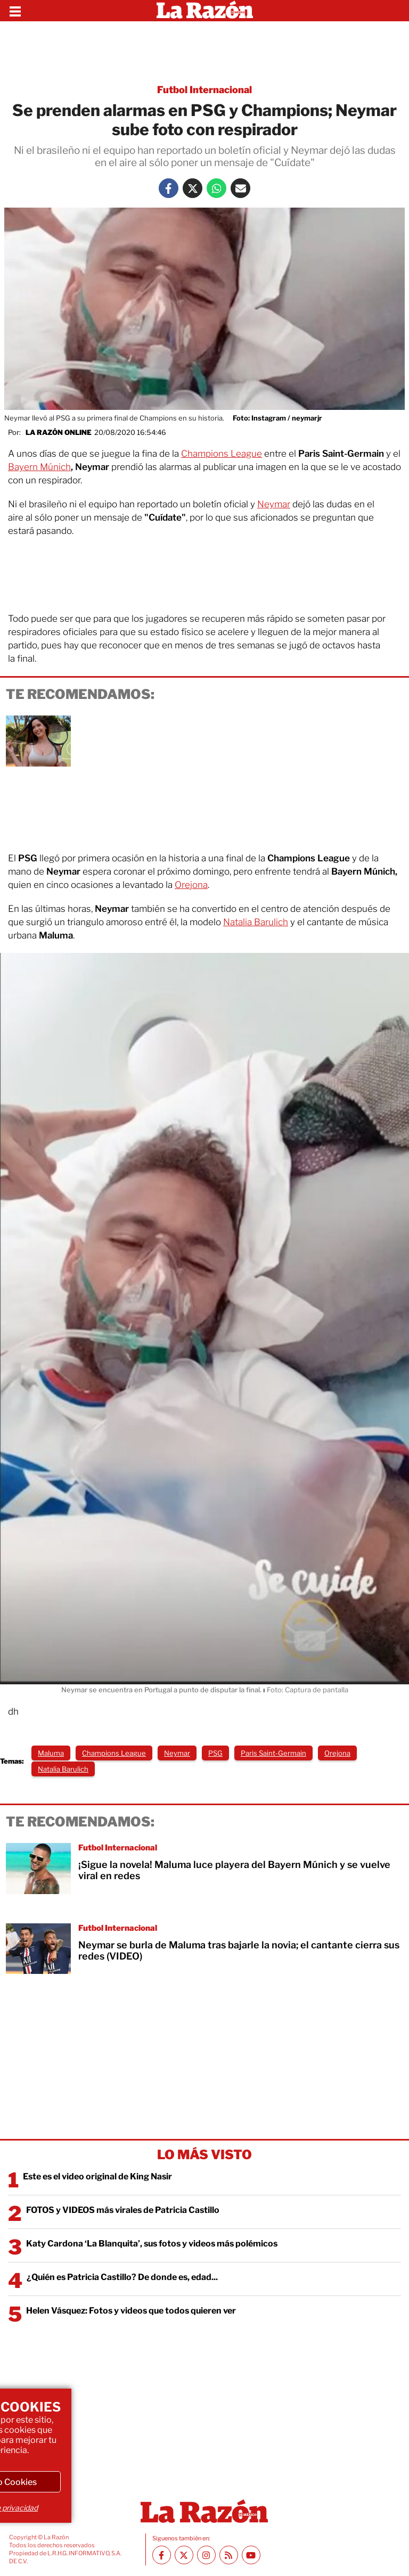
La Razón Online (59, 432)
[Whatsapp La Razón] (216, 188)
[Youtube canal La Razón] (251, 2555)
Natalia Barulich (255, 922)
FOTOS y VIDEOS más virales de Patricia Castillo (122, 2210)
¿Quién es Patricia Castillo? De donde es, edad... (122, 2277)
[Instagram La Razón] (206, 2555)
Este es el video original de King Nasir (97, 2176)
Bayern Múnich (39, 467)
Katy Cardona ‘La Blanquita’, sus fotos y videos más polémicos (151, 2243)
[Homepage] (205, 11)
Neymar (273, 504)
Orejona (191, 884)
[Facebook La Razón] (168, 188)
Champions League (221, 453)
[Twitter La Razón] (192, 188)
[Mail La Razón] (240, 188)
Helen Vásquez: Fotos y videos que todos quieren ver (131, 2311)
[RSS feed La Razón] (228, 2555)
